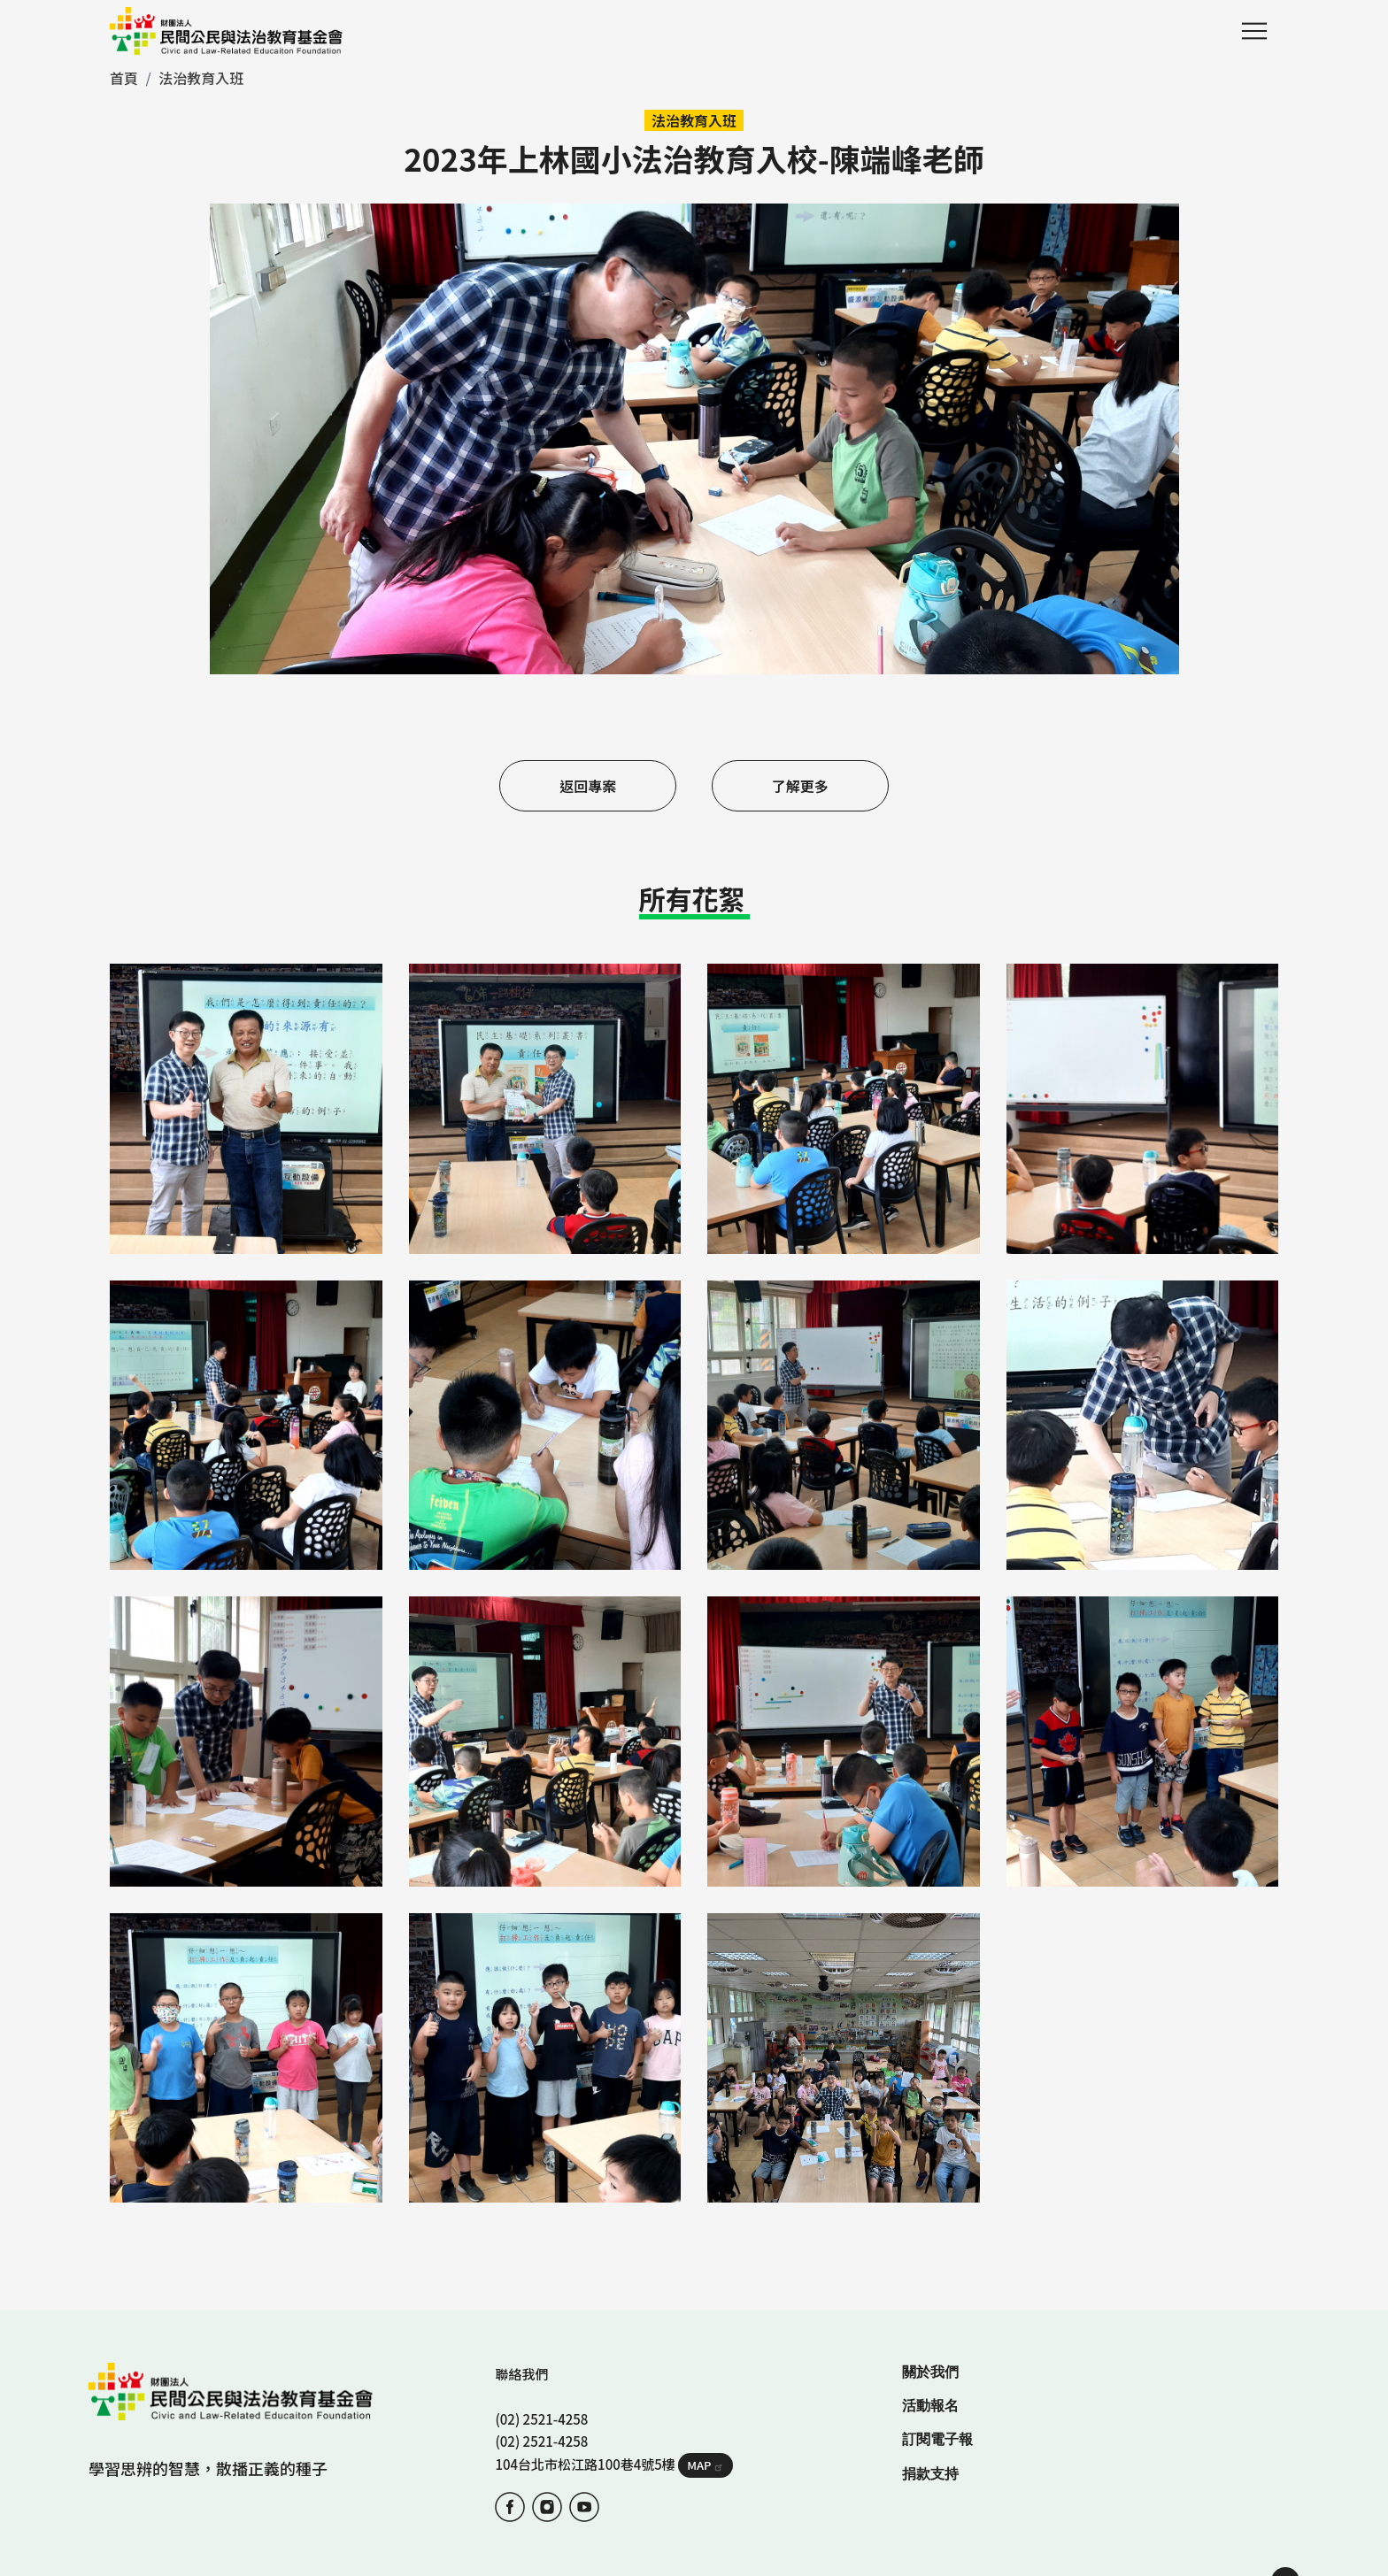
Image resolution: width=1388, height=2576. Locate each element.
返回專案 (576, 785)
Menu (1254, 31)
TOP (1285, 2509)
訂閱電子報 (937, 2366)
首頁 (124, 77)
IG (547, 2434)
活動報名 (930, 2333)
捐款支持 (930, 2401)
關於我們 (930, 2299)
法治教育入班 (200, 77)
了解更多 (811, 785)
